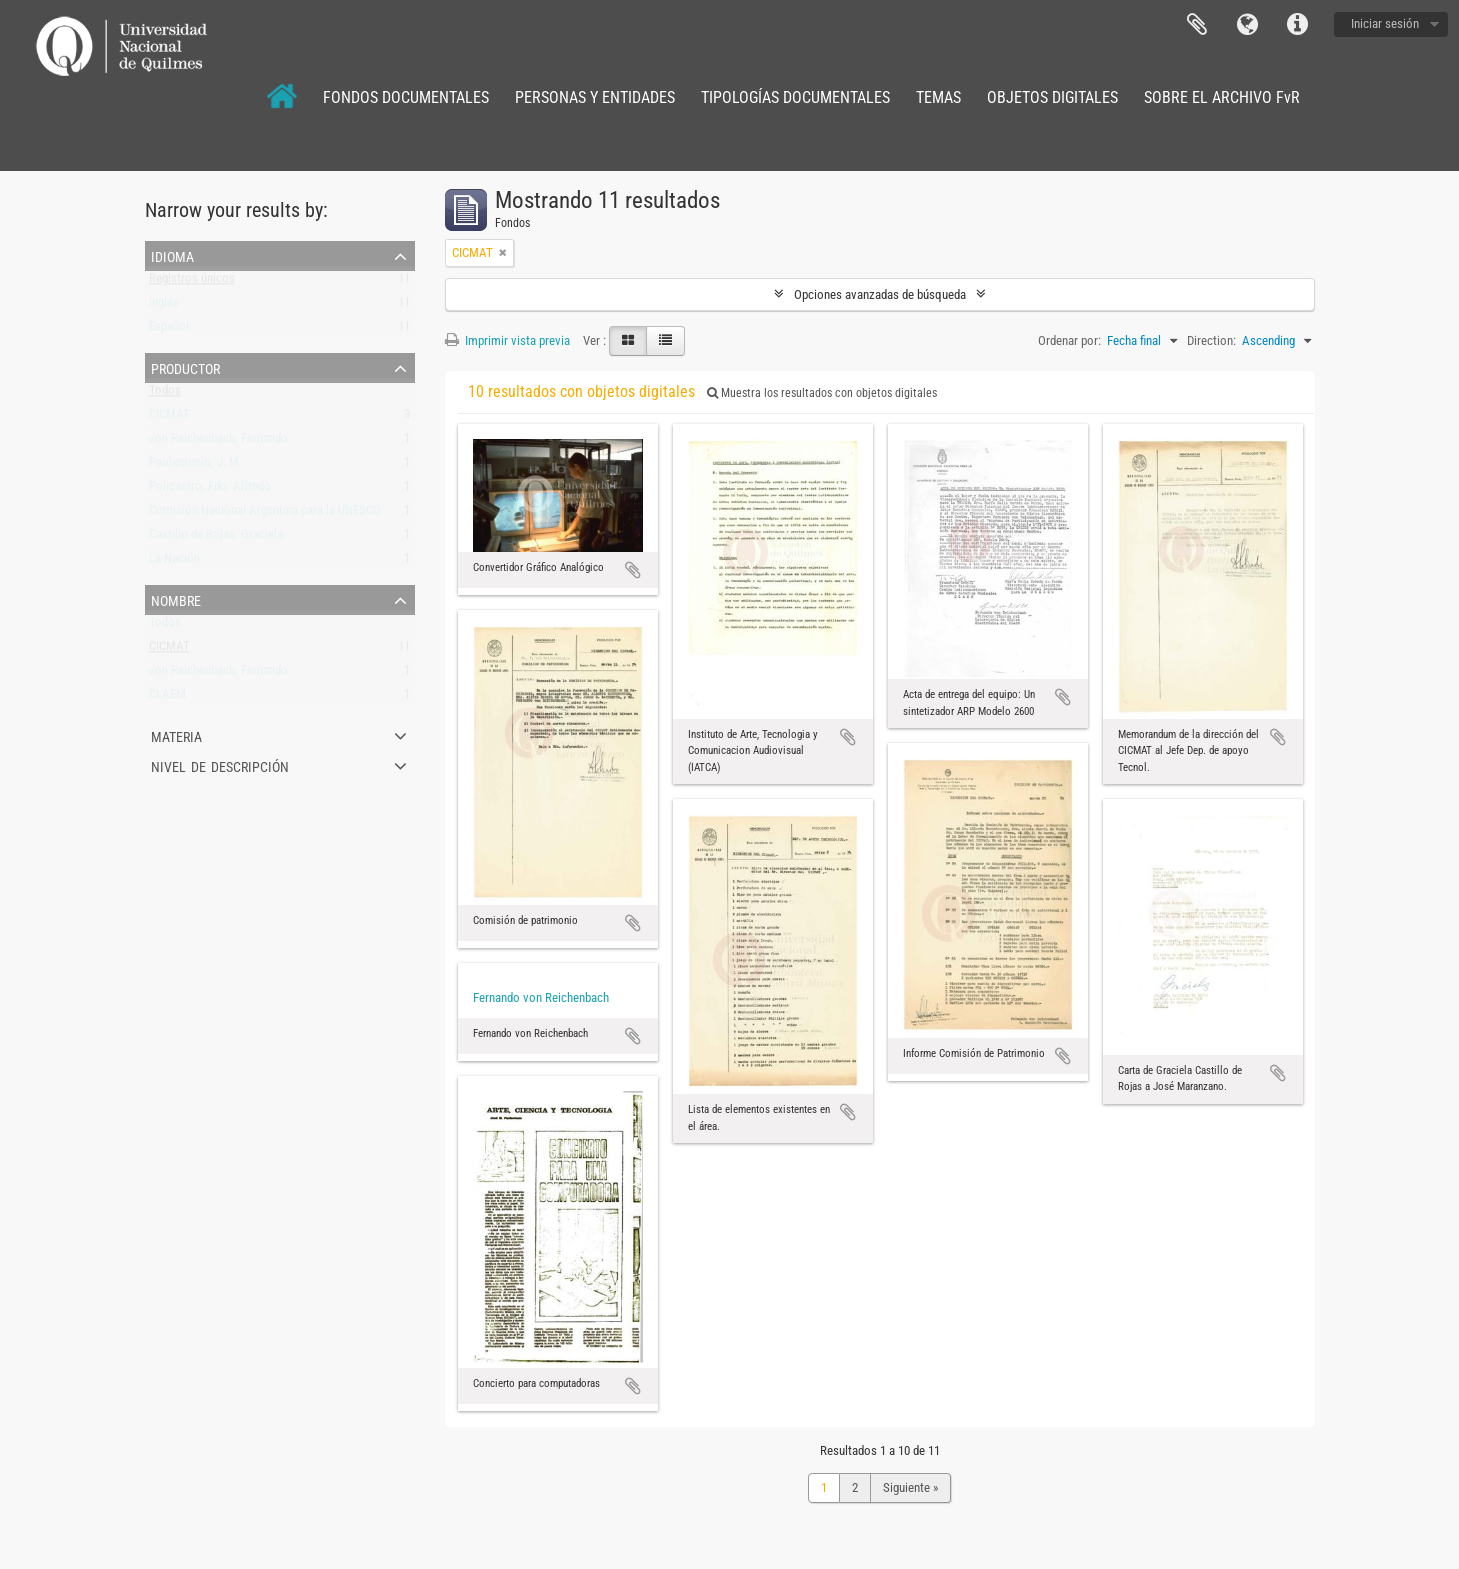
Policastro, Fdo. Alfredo (210, 490)
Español (169, 330)
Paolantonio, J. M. (195, 466)
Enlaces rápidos (1297, 25)
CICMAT (169, 418)
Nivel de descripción (220, 765)
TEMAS (938, 97)
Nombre (176, 599)
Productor (185, 367)
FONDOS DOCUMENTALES (406, 97)
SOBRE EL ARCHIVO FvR (1222, 97)
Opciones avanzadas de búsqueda (880, 294)
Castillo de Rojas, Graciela (216, 538)
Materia (176, 735)
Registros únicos (192, 282)
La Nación (174, 562)
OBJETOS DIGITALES (1052, 97)
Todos (165, 394)
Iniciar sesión (1385, 23)
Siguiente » (910, 1487)
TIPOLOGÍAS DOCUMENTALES (795, 97)
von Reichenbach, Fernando (218, 442)
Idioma (1247, 25)
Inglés (164, 306)
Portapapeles (1197, 25)
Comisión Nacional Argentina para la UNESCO (265, 514)
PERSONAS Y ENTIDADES (595, 97)
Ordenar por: (1069, 340)
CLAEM (167, 698)
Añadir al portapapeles (633, 570)
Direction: (1211, 340)
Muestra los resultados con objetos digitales (822, 393)
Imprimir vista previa (507, 340)
